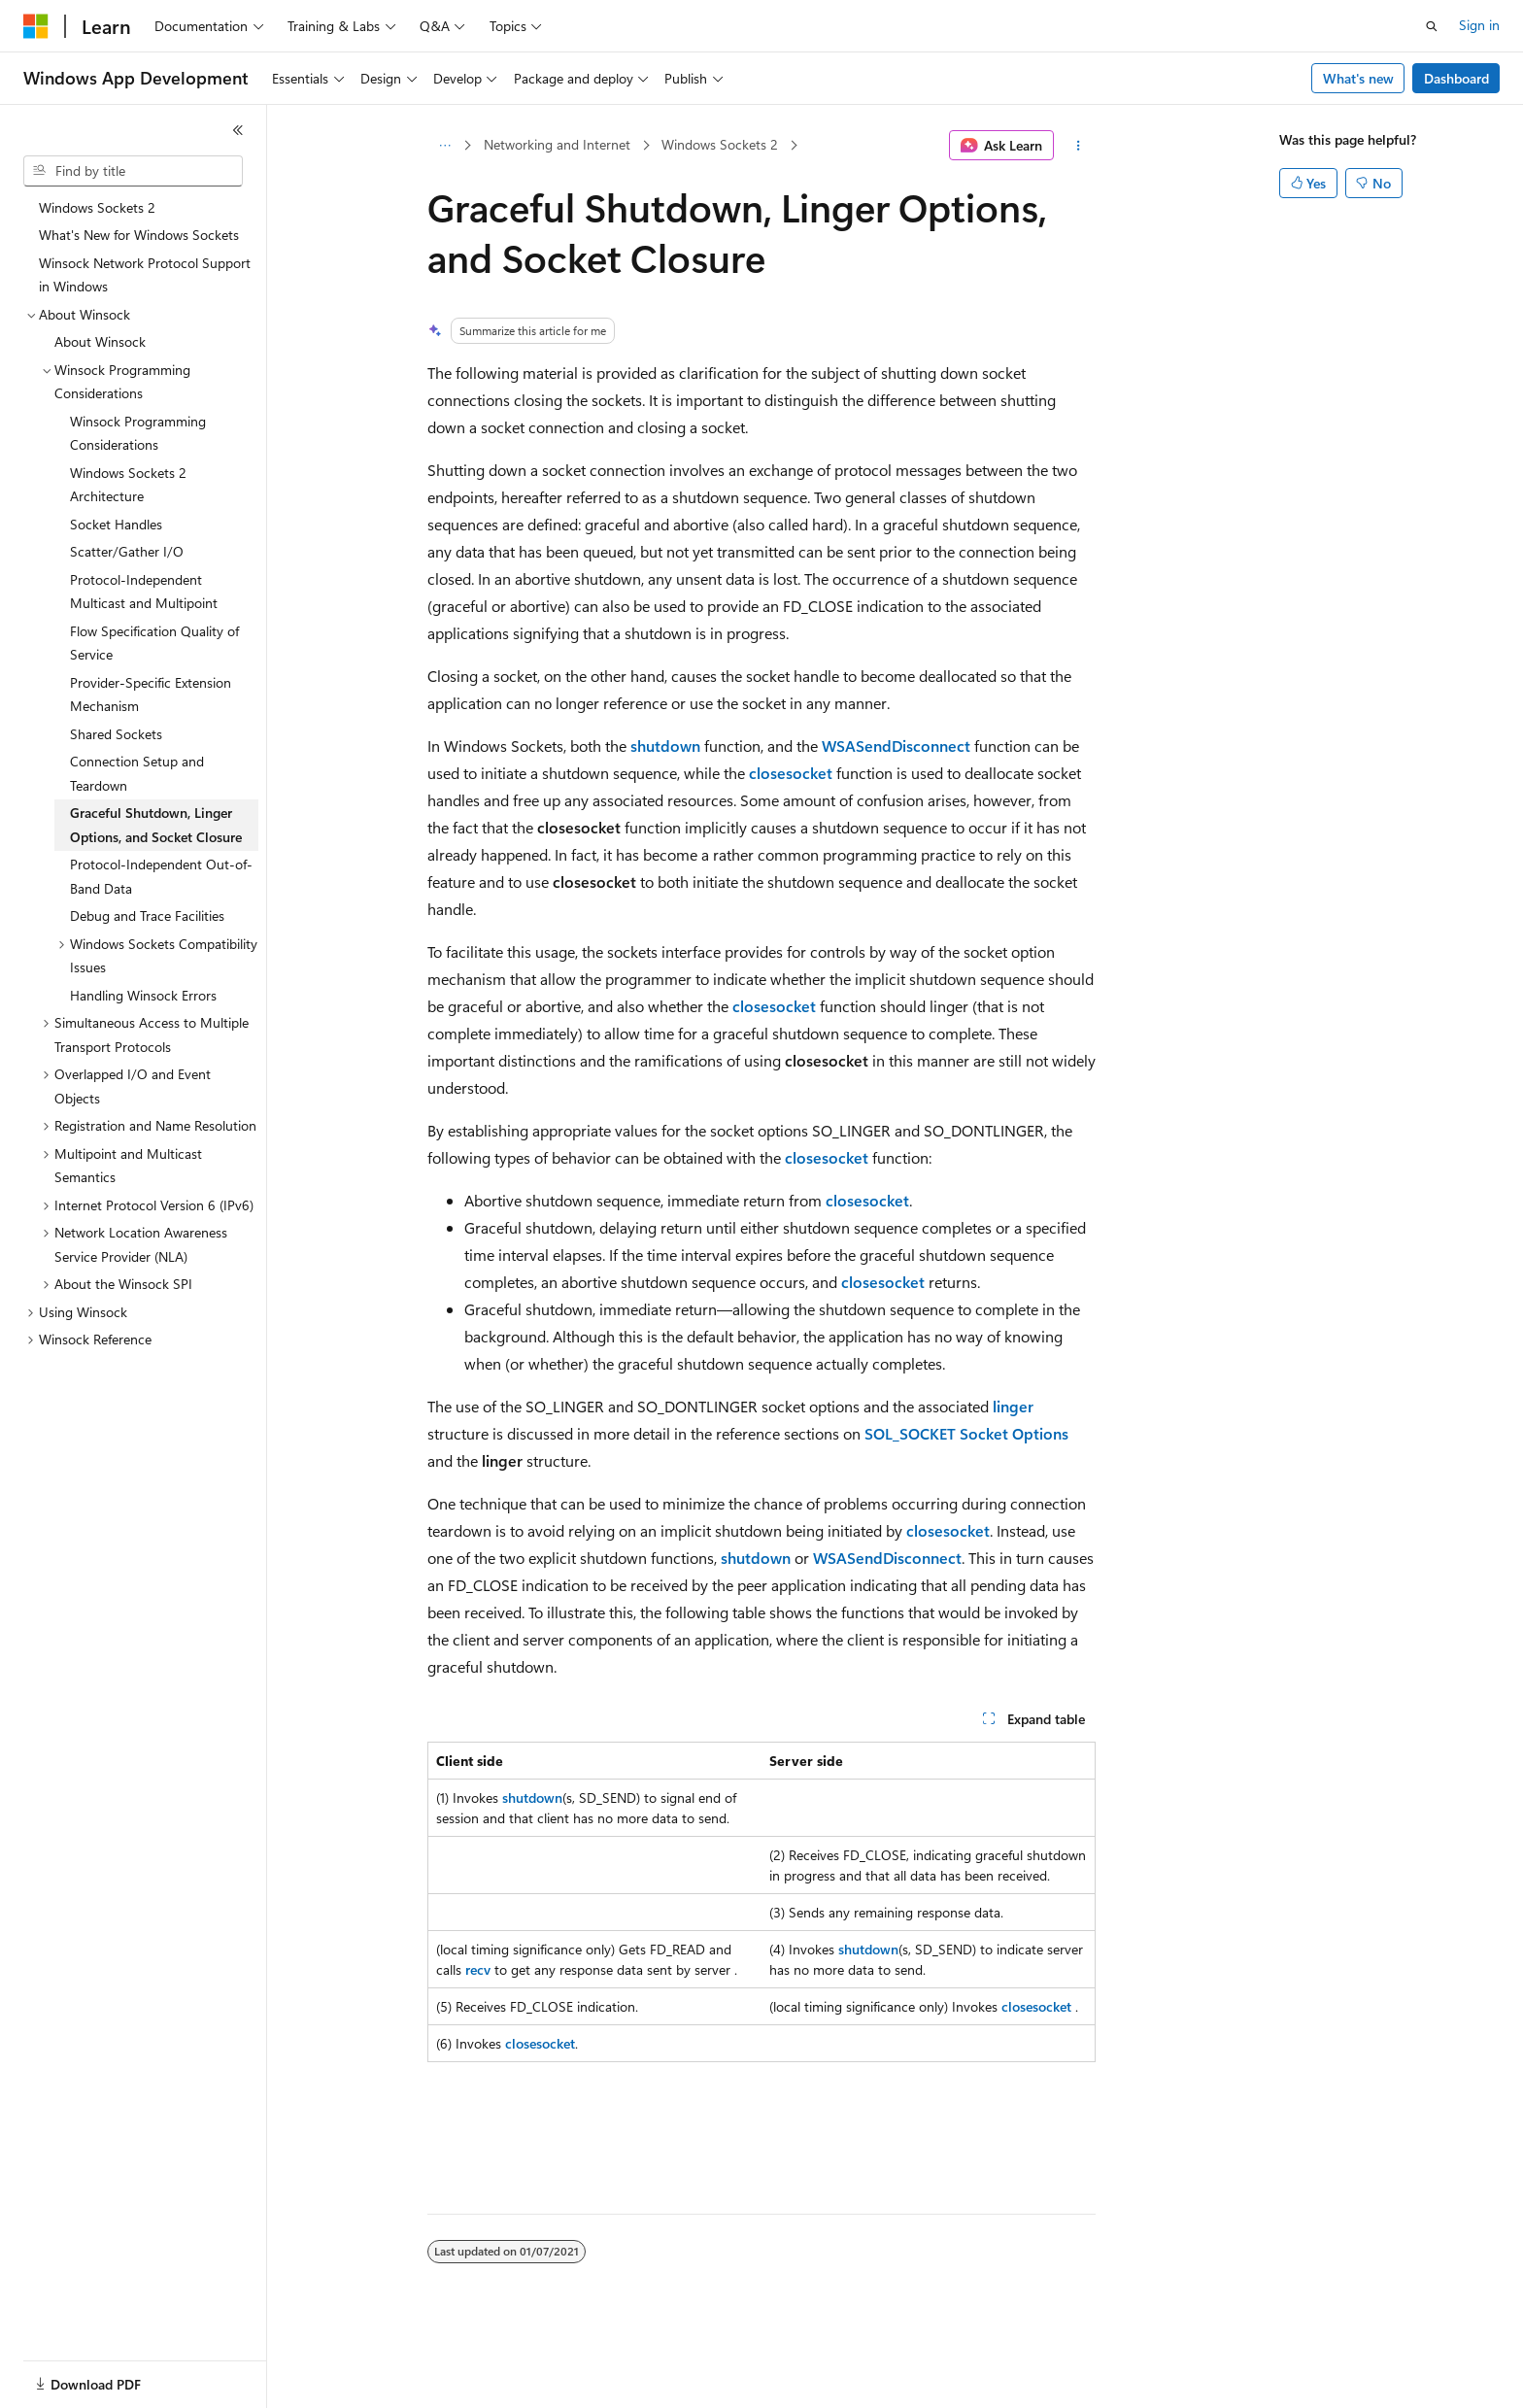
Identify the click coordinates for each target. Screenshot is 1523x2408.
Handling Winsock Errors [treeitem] (143, 995)
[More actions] (1079, 145)
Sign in (1479, 25)
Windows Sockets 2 (719, 144)
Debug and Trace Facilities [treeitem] (147, 915)
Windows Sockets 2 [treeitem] (97, 207)
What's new (1358, 78)
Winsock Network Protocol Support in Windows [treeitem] (145, 275)
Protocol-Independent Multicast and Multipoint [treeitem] (144, 591)
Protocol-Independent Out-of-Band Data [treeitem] (161, 876)
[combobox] (133, 171)
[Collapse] (238, 130)
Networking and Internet (557, 144)
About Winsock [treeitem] (100, 341)
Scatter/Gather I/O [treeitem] (127, 551)
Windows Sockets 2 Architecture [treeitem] (128, 484)
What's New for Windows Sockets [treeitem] (139, 234)
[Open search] (1431, 26)
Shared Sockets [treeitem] (116, 734)
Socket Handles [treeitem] (116, 524)
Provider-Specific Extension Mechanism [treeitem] (150, 694)
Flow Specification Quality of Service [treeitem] (154, 643)
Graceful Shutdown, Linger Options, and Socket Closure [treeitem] (156, 824)
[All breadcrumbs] (444, 145)
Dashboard (1456, 78)
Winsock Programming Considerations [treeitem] (138, 433)
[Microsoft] (36, 26)
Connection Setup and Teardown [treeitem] (137, 773)
